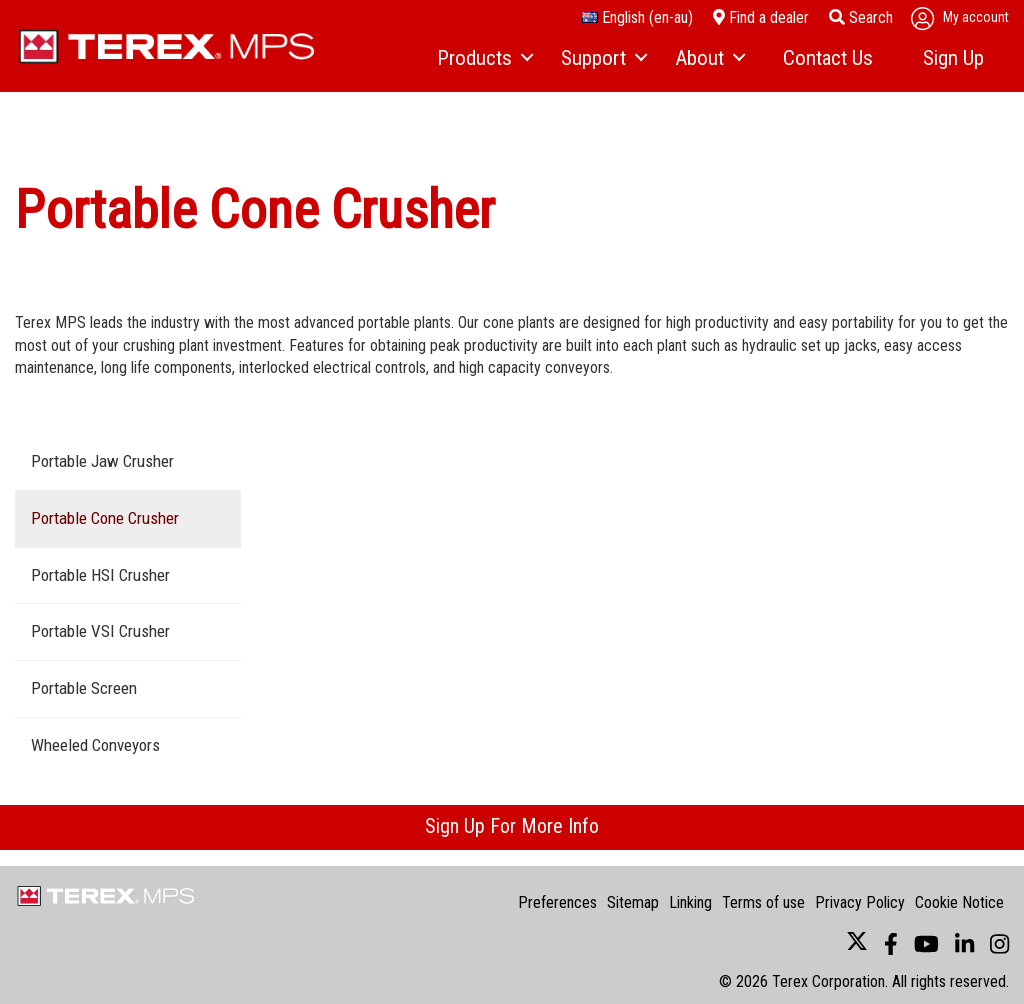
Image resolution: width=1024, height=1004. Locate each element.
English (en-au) (637, 17)
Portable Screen (84, 688)
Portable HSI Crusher (100, 575)
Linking (690, 902)
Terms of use (763, 902)
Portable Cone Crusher (105, 518)
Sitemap (633, 902)
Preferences (557, 902)
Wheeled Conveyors (95, 745)
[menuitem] (484, 59)
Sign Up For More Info (512, 826)
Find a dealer (761, 17)
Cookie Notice (959, 902)
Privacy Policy (860, 902)
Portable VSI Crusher (100, 631)
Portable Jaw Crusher (102, 461)
